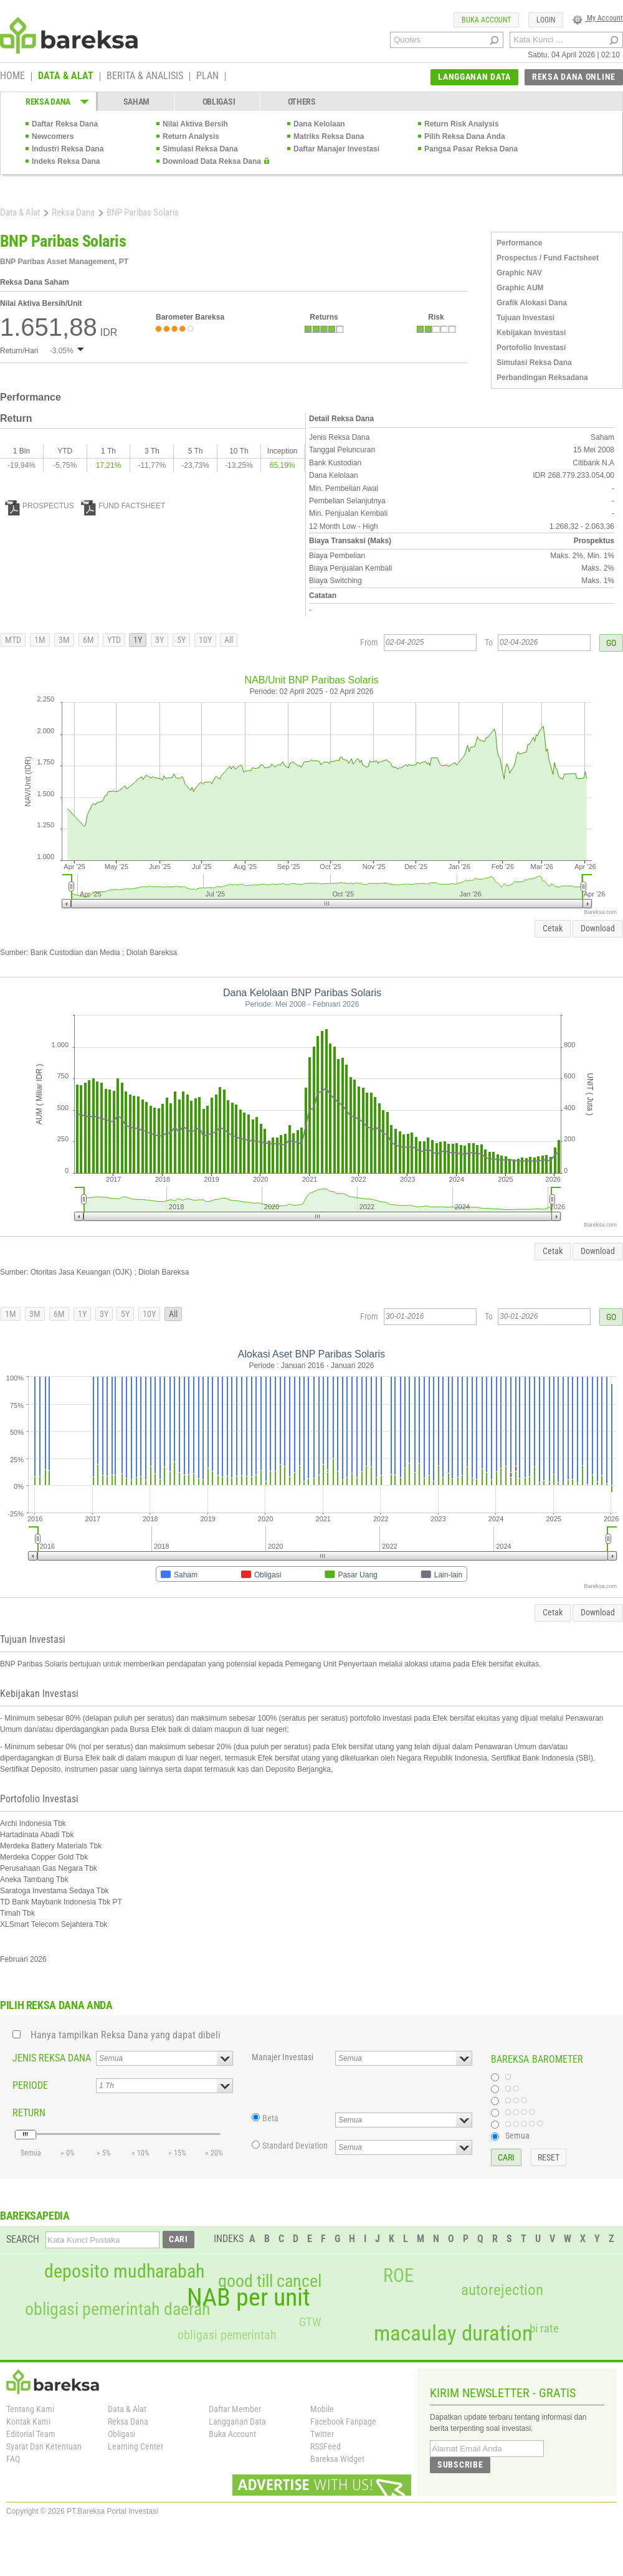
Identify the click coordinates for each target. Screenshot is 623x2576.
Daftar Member (235, 2409)
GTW (310, 2322)
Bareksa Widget (337, 2459)
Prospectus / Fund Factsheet (548, 258)
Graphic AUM (520, 287)
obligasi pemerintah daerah (118, 2309)
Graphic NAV (519, 273)
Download (598, 928)
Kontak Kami (28, 2421)
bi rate (544, 2328)
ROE (398, 2275)
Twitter (322, 2434)
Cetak (553, 928)
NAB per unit (248, 2297)
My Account (598, 18)
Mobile (322, 2409)
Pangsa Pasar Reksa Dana (471, 149)
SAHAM (136, 102)
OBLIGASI (218, 102)
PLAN (207, 76)
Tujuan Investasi (525, 317)
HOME (12, 76)
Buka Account (232, 2434)
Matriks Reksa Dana (328, 136)
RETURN (28, 2113)
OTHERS (302, 102)
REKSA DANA (48, 102)
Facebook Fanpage (343, 2421)
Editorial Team (30, 2434)
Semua (517, 2135)
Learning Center (135, 2446)
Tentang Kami (30, 2409)
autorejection (502, 2290)
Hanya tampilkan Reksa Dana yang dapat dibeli (126, 2035)
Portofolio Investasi (531, 347)
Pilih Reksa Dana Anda (464, 136)
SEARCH (22, 2239)
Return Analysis (191, 136)
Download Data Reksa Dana (212, 161)
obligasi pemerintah (227, 2335)
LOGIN (545, 20)
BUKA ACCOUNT (486, 20)
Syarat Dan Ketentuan (44, 2446)
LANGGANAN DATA (474, 77)
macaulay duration (453, 2333)
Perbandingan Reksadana (542, 377)
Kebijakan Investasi (531, 332)
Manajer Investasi (282, 2057)
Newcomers (53, 136)
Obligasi (121, 2434)
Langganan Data (237, 2421)
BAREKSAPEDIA (35, 2215)
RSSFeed (325, 2446)
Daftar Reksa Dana (65, 124)
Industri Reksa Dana (67, 149)
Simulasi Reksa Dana (200, 149)
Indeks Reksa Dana (66, 161)
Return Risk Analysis (461, 124)
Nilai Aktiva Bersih (195, 124)
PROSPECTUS (39, 505)
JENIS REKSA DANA (51, 2058)
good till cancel (269, 2281)
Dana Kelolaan (319, 124)
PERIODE (30, 2085)
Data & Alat (20, 212)
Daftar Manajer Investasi (336, 149)
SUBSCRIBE (460, 2464)
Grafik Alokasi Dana (532, 302)
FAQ (13, 2459)
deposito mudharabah (124, 2271)
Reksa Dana (73, 212)
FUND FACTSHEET (123, 505)
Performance (519, 243)
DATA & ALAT (65, 76)
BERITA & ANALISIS (145, 76)
